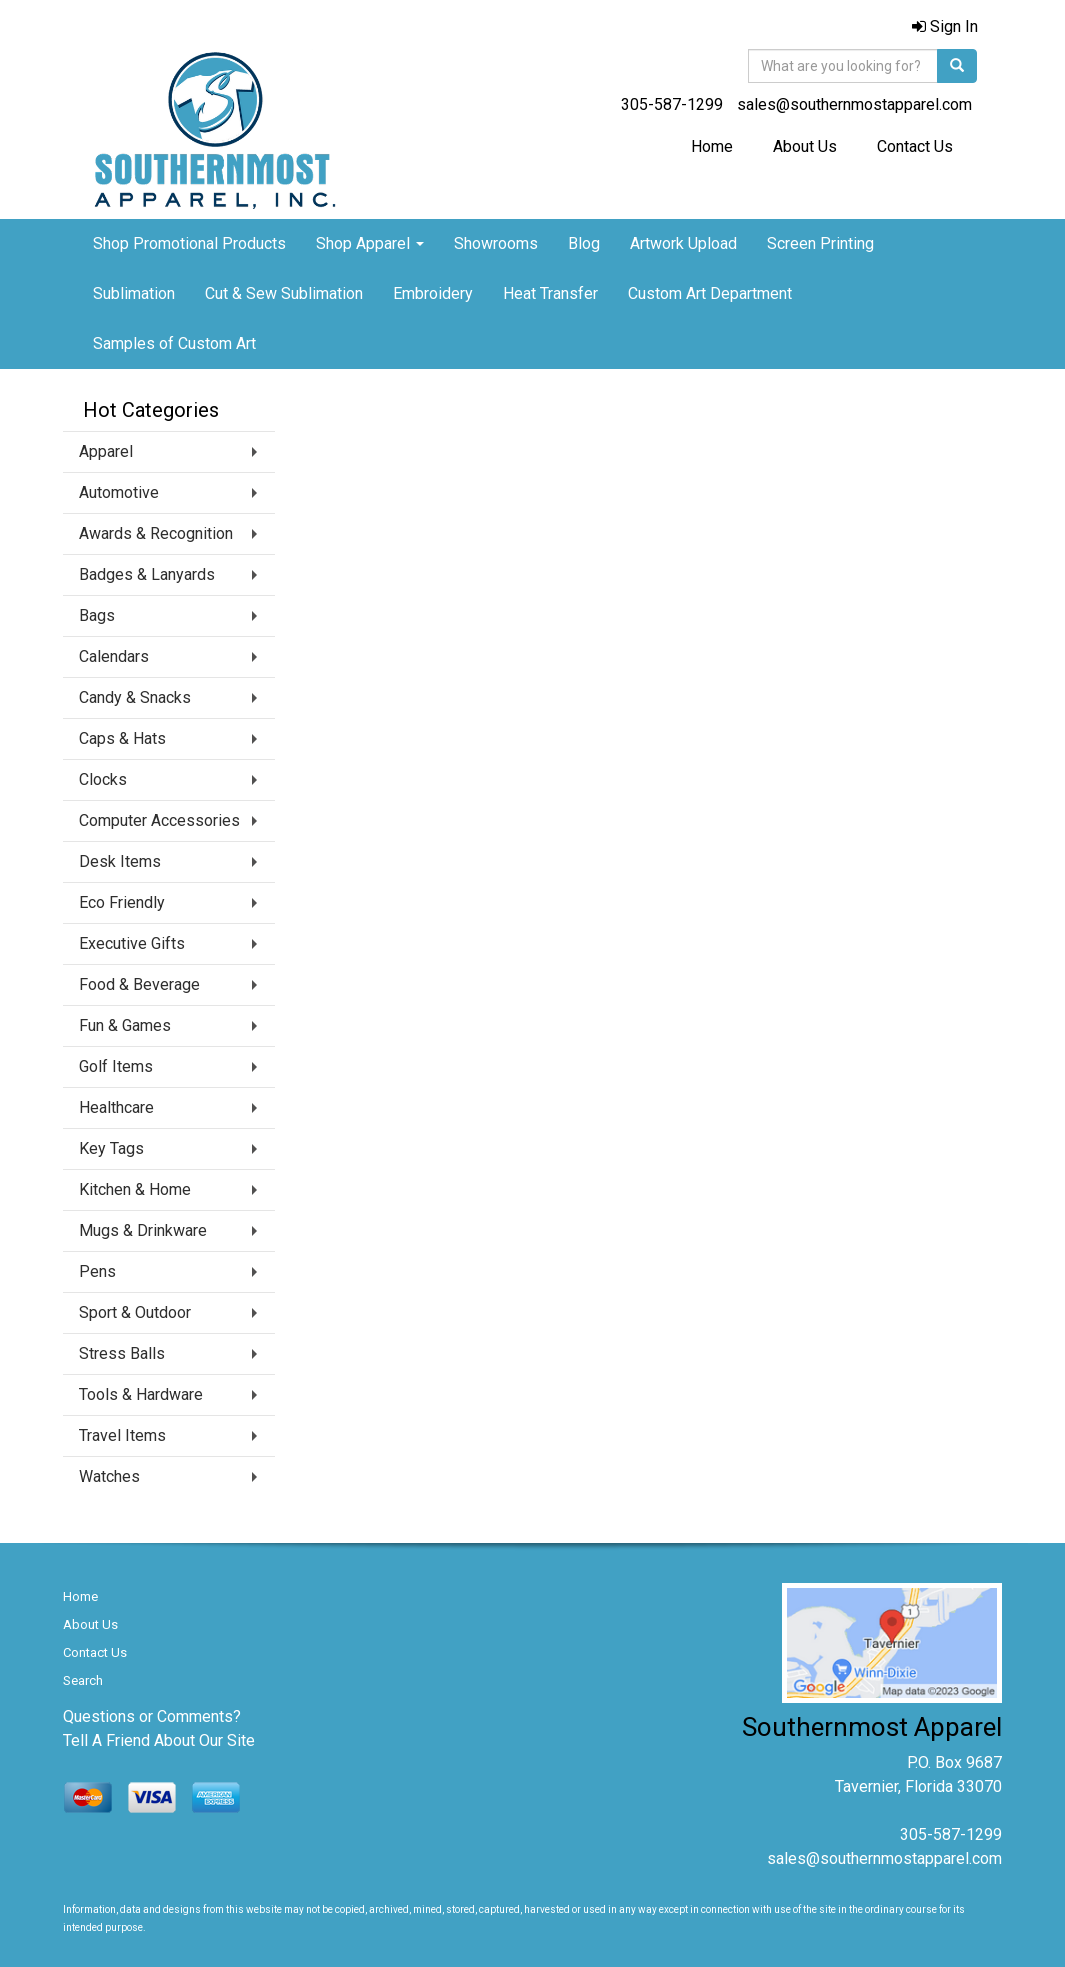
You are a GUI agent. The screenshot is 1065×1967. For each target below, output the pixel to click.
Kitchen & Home (135, 1189)
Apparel (106, 451)
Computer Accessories (159, 820)
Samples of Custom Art (174, 343)
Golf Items (116, 1066)
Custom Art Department (710, 293)
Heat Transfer (550, 293)
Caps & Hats (122, 738)
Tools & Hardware (141, 1394)
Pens (97, 1271)
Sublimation (134, 293)
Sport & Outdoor (135, 1312)
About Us (805, 146)
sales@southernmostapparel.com (854, 104)
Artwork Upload (683, 243)
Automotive (119, 492)
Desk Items (120, 861)
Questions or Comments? (152, 1716)
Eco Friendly (122, 902)
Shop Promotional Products (189, 243)
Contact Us (915, 146)
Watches (109, 1476)
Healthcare (116, 1107)
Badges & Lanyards (147, 574)
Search (83, 1680)
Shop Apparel (370, 243)
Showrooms (496, 243)
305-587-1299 (672, 104)
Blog (584, 243)
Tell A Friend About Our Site (159, 1740)
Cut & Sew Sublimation (284, 293)
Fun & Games (125, 1025)
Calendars (114, 656)
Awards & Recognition (156, 533)
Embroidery (433, 293)
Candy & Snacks (135, 697)
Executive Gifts (132, 943)
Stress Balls (122, 1353)
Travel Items (122, 1435)
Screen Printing (820, 243)
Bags (97, 615)
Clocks (103, 779)
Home (712, 146)
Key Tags (111, 1148)
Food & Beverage (139, 984)
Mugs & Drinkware (143, 1230)
